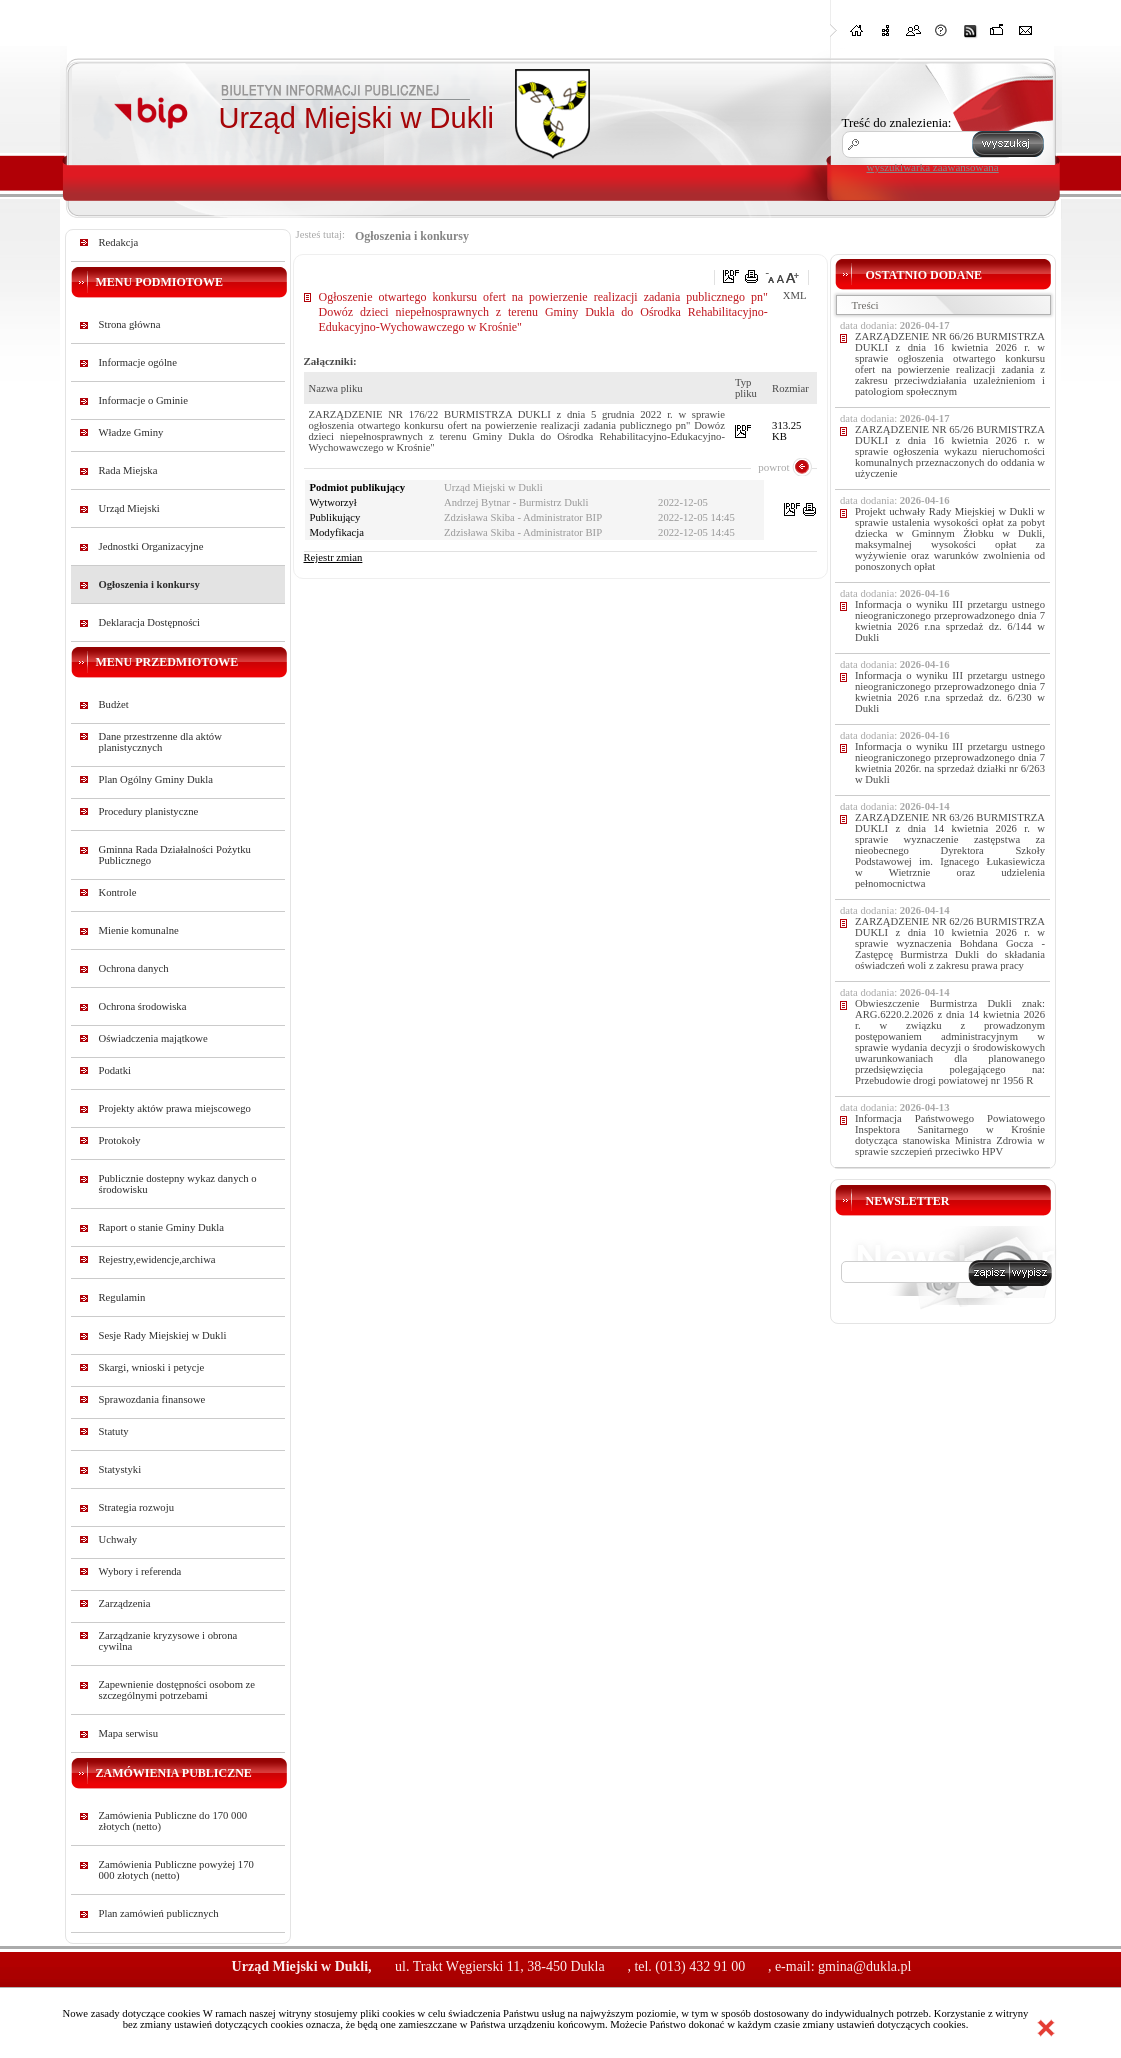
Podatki (115, 1070)
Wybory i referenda (140, 1571)
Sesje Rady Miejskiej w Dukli (163, 1335)
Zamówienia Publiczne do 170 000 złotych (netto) (173, 1821)
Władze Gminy (131, 432)
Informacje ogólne (138, 362)
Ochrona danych (134, 968)
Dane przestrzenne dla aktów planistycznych (160, 742)
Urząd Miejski (129, 508)
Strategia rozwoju (136, 1507)
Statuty (114, 1431)
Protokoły (120, 1140)
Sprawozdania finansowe (152, 1399)
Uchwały (118, 1539)
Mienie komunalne (139, 930)
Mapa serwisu (128, 1733)
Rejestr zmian (333, 557)
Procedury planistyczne (149, 811)
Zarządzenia (125, 1603)
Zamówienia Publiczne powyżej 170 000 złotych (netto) (176, 1870)
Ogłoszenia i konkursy (149, 584)
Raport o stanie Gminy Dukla (162, 1227)
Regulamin (122, 1297)
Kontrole (118, 892)
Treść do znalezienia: (897, 122)
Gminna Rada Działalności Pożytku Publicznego (175, 855)
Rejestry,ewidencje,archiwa (157, 1259)
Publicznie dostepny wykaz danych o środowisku (178, 1184)
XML (795, 295)
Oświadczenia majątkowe (153, 1038)
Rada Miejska (128, 470)
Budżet (114, 704)
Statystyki (120, 1469)
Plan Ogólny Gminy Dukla (156, 779)
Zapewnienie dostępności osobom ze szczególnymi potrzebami (177, 1690)
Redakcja (119, 242)
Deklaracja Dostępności (150, 622)
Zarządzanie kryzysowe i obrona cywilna (168, 1641)
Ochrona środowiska (143, 1006)
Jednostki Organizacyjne (151, 546)
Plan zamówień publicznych (159, 1913)
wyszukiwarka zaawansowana (933, 167)
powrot (773, 467)
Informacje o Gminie (143, 400)
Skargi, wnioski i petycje (152, 1367)
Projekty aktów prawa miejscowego (175, 1108)
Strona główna (130, 324)
